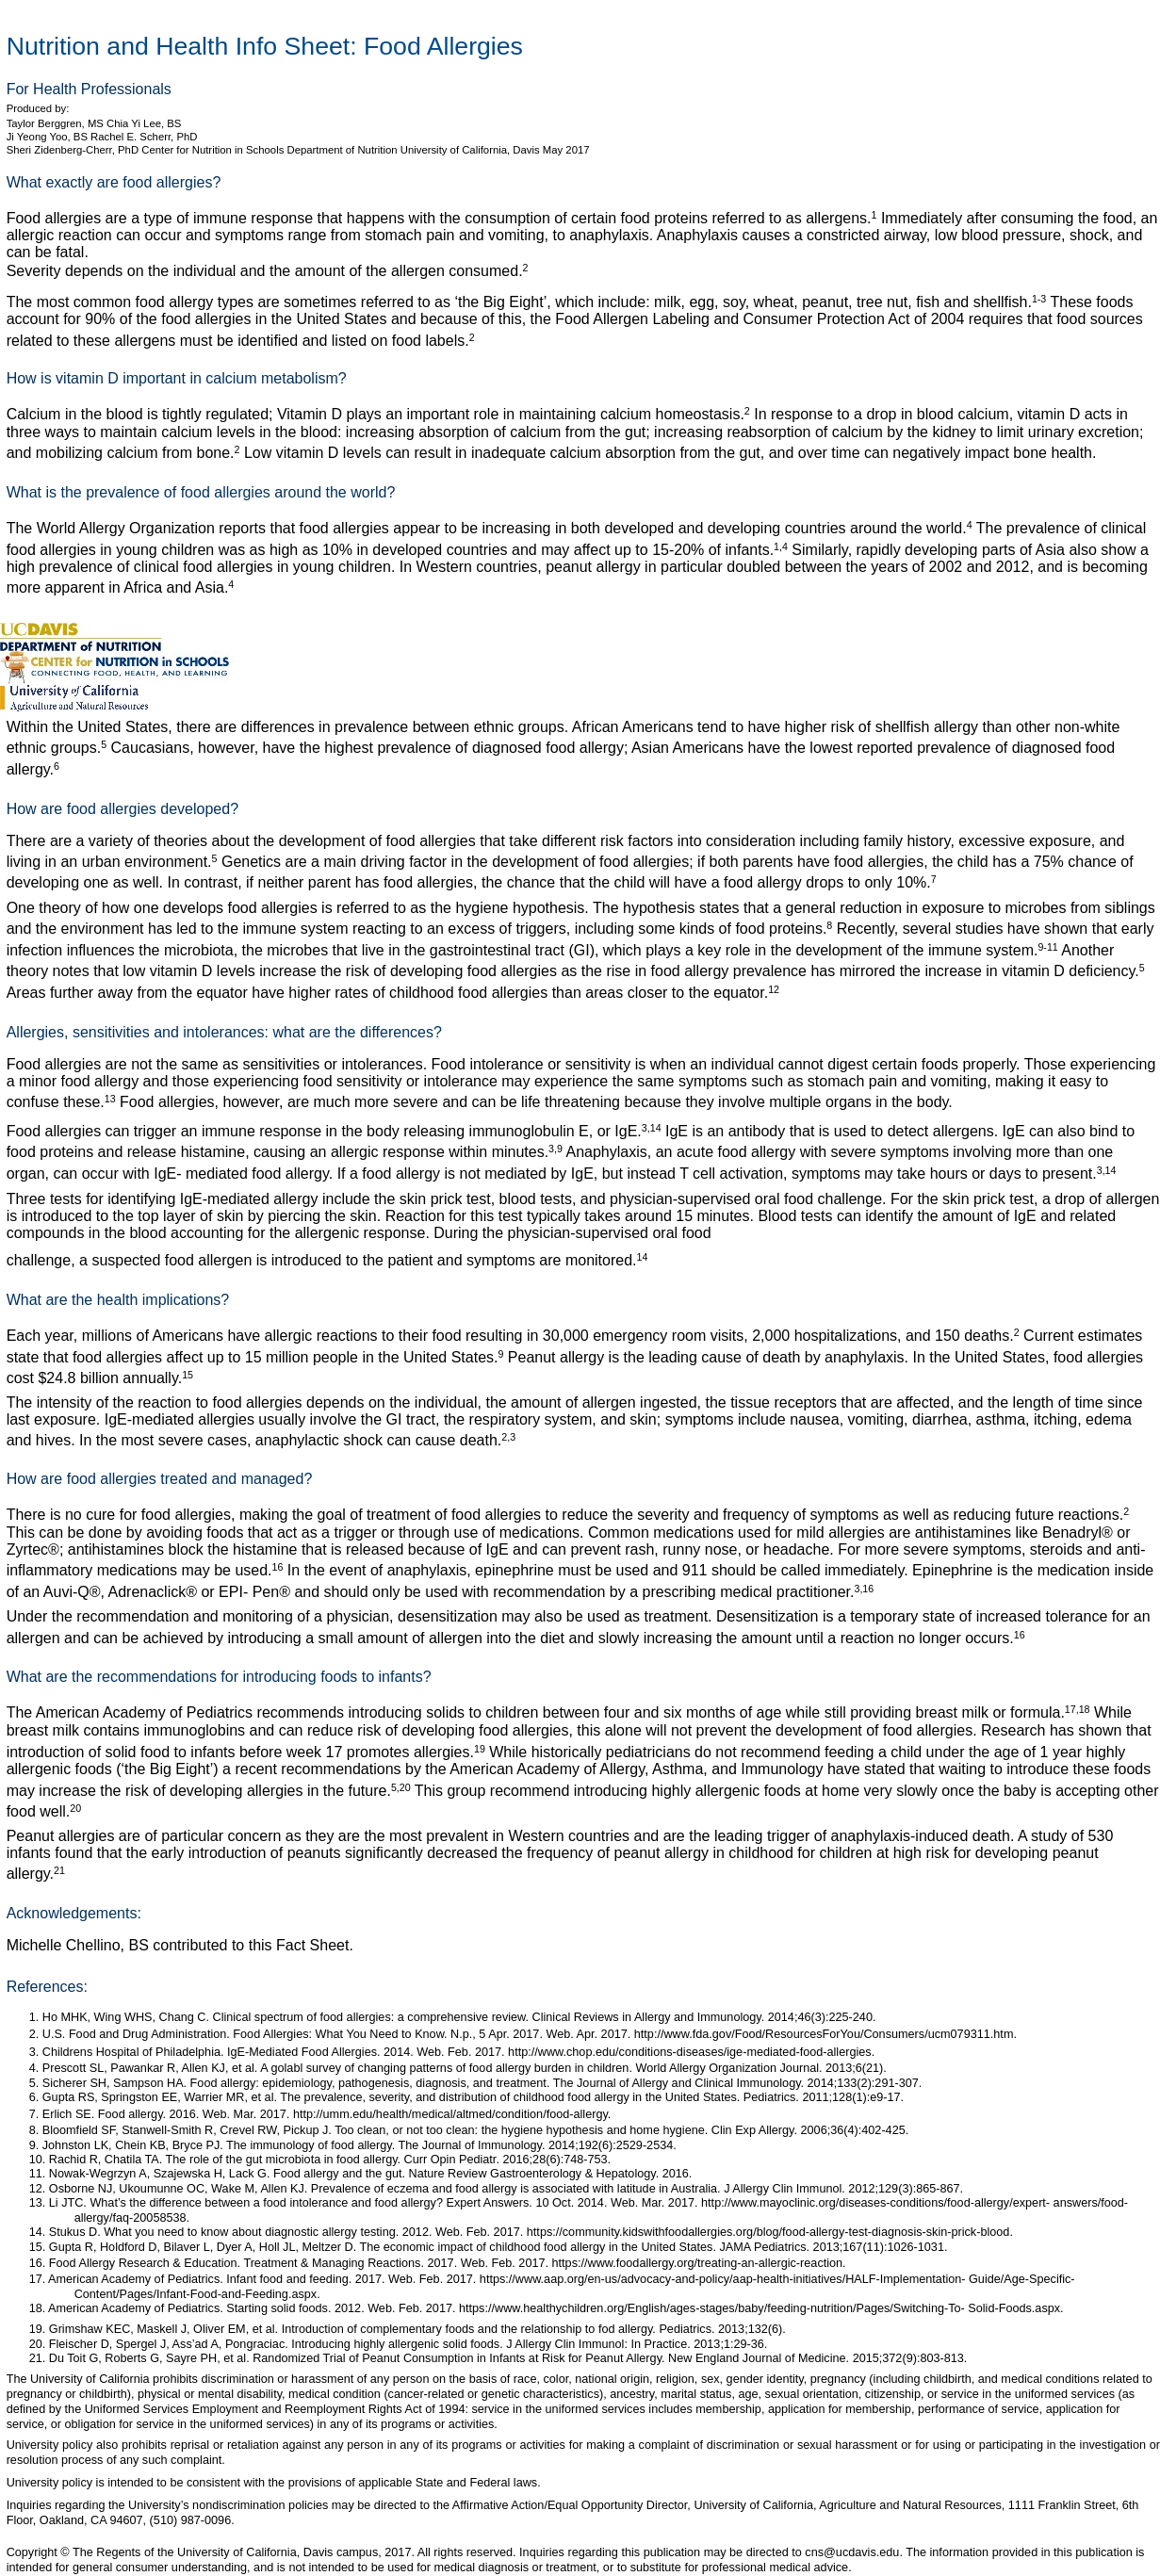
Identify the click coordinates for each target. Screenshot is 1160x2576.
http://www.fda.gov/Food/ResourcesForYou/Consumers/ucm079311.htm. (825, 2034)
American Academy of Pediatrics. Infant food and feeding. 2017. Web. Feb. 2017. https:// (281, 2279)
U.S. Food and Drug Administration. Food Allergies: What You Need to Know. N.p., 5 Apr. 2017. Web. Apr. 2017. (338, 2034)
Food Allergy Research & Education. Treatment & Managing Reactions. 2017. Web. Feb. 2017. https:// (318, 2263)
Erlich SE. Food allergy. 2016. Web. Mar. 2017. (167, 2114)
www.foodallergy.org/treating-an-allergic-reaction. (717, 2263)
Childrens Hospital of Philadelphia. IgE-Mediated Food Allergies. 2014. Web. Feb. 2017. (275, 2052)
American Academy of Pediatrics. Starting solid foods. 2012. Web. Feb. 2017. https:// (271, 2308)
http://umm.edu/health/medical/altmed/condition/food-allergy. (452, 2114)
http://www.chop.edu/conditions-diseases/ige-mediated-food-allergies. (691, 2052)
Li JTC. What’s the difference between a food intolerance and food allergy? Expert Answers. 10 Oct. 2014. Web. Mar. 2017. (375, 2202)
